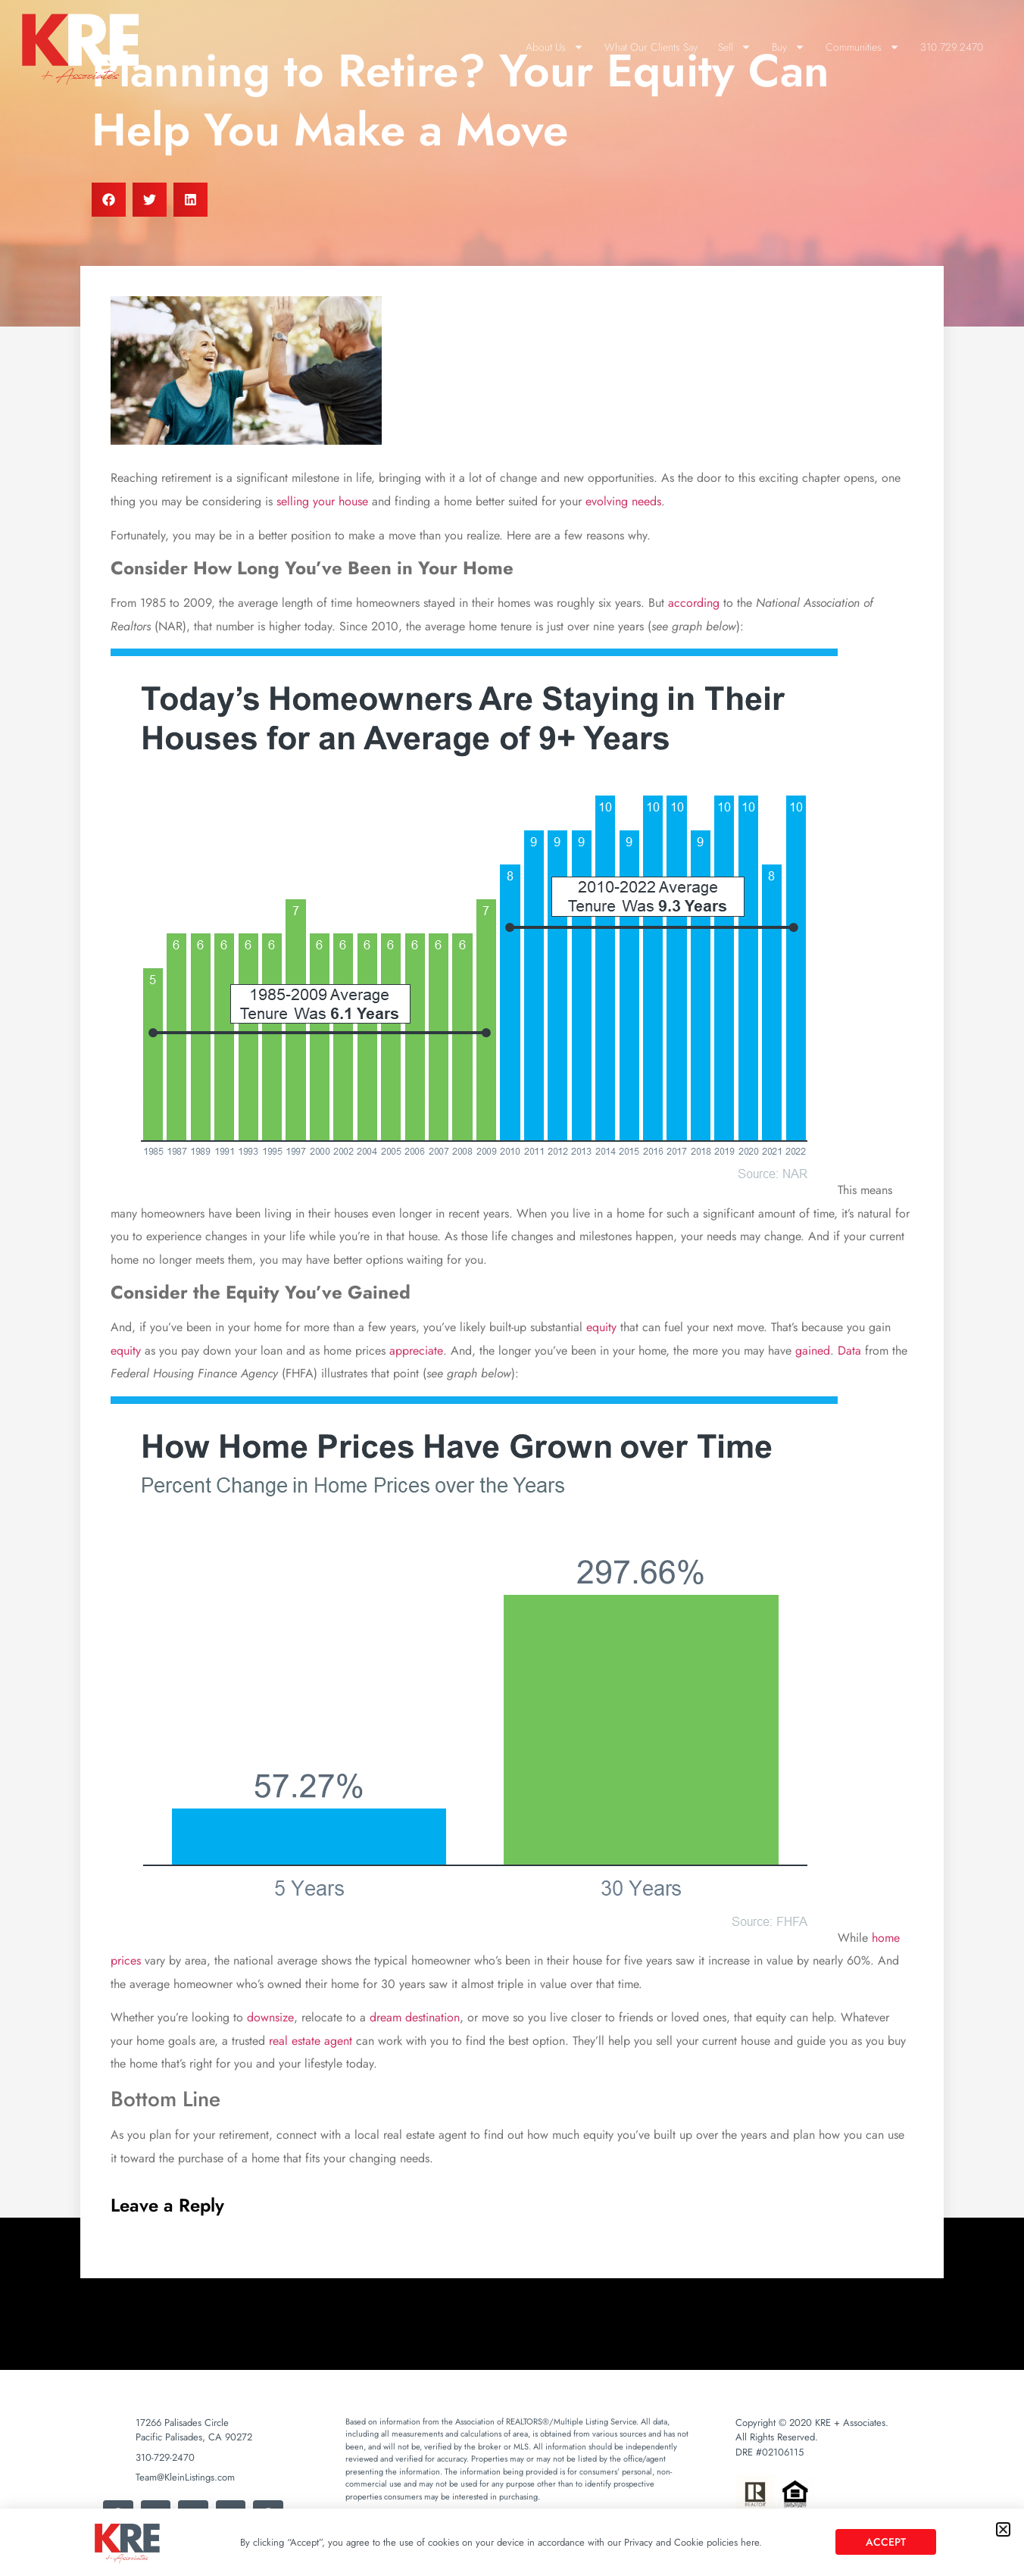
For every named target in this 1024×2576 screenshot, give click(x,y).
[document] (512, 1288)
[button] (1003, 2529)
